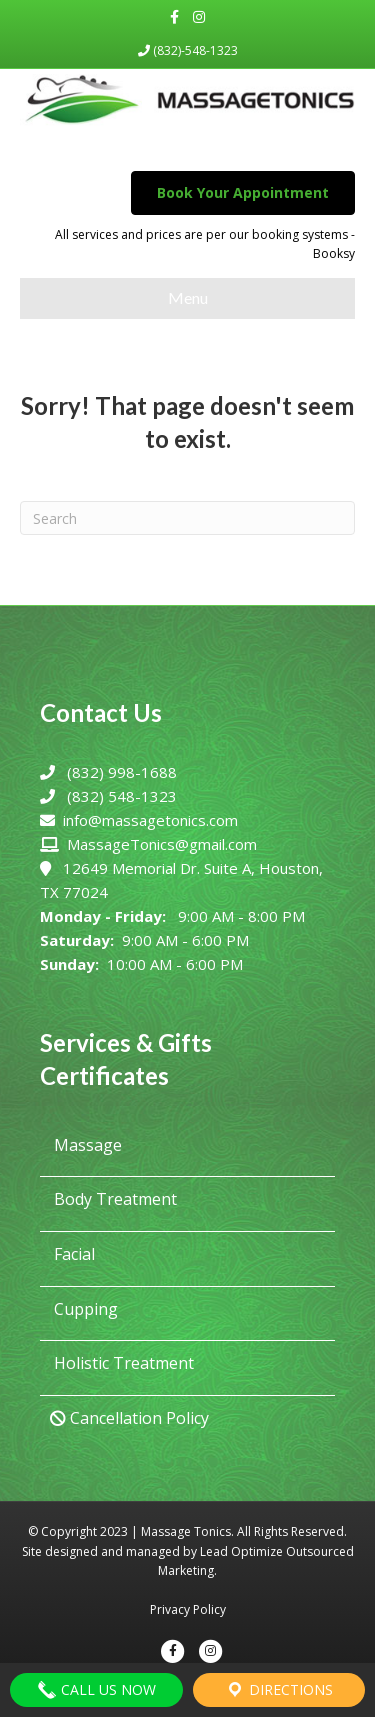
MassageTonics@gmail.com (162, 844)
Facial (72, 1254)
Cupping (84, 1309)
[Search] (187, 518)
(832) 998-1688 (122, 772)
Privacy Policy (188, 1609)
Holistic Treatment (122, 1363)
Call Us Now (96, 1690)
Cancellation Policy (129, 1418)
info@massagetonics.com (150, 820)
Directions (279, 1690)
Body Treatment (113, 1199)
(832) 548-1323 (122, 796)
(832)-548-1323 (188, 50)
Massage (86, 1145)
